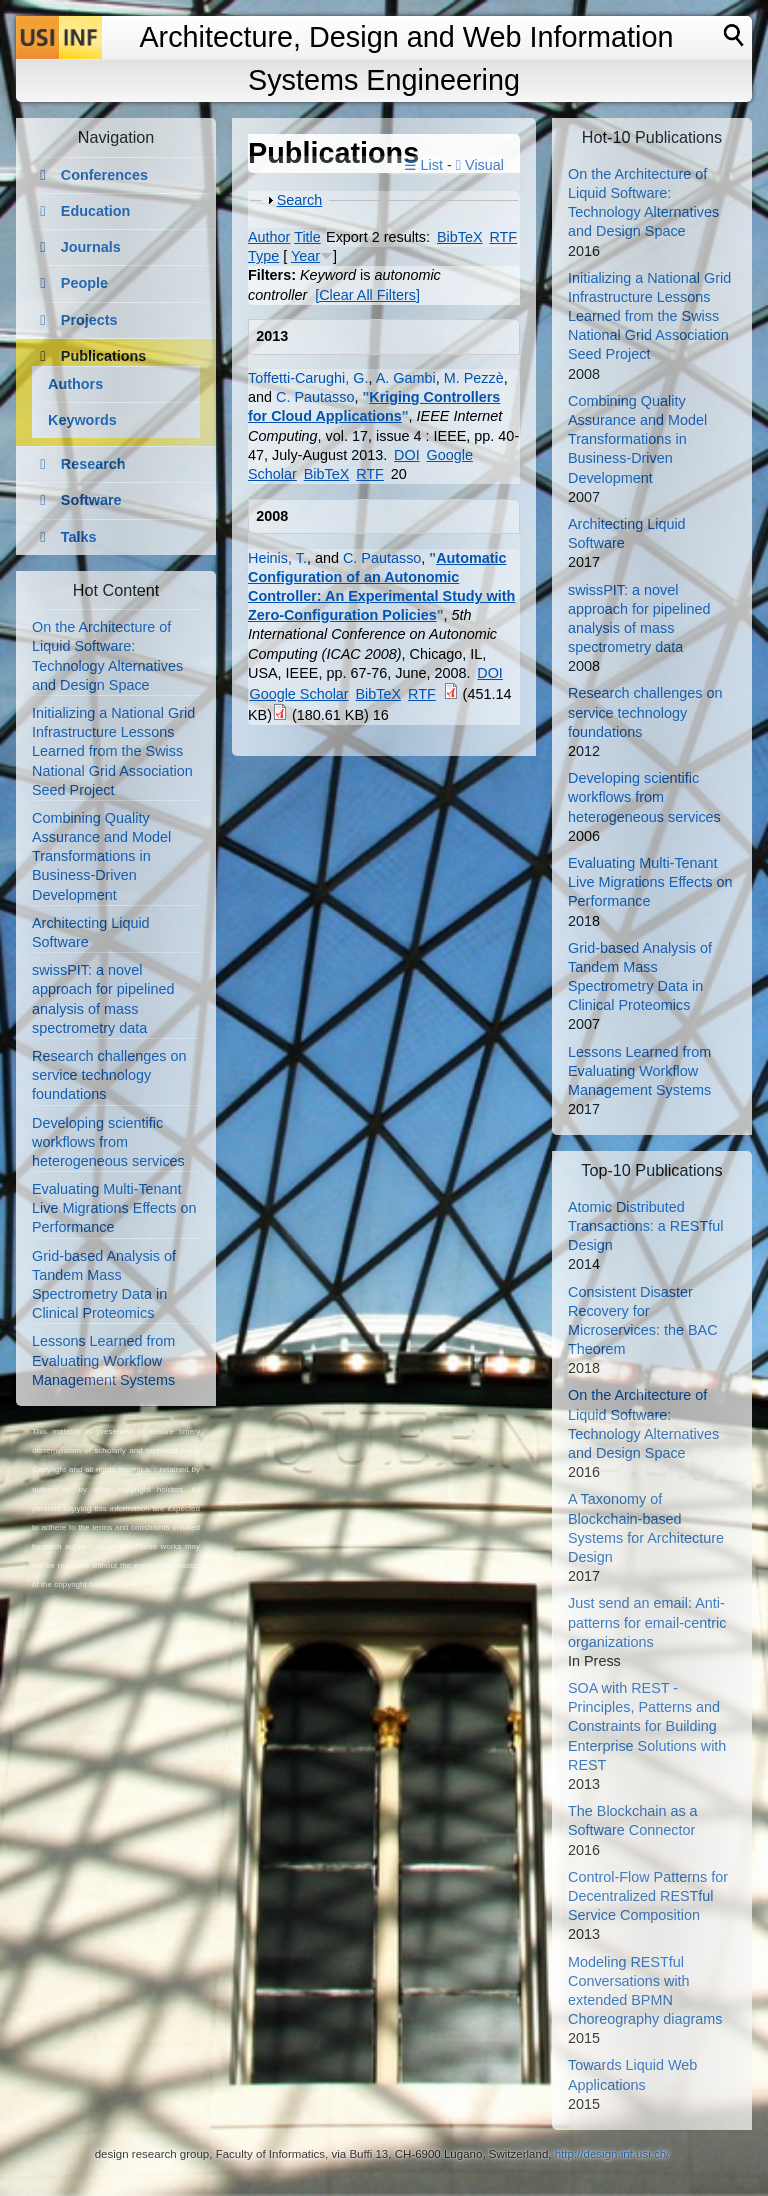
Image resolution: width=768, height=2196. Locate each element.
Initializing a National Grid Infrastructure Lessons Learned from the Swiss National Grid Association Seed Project (113, 751)
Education (96, 211)
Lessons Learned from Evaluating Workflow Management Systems (103, 1360)
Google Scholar (298, 694)
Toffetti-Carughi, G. (308, 378)
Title (307, 237)
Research (93, 464)
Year (305, 256)
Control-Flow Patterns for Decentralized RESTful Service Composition (648, 1896)
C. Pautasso (315, 397)
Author (269, 237)
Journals (91, 247)
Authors (75, 384)
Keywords (82, 420)
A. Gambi (406, 378)
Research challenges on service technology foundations (109, 1075)
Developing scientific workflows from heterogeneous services (108, 1142)
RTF (503, 237)
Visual (480, 165)
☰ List (423, 165)
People (84, 283)
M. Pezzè (474, 378)
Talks (79, 537)
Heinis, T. (277, 558)
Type (263, 256)
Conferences (104, 175)
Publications (104, 356)
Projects (89, 320)
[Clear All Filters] (367, 295)
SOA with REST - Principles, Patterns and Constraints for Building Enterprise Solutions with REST (647, 1726)
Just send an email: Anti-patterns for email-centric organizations (647, 1622)
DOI (407, 455)
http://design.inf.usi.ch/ (612, 2154)
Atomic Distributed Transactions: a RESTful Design (645, 1226)
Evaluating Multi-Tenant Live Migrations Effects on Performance (114, 1208)
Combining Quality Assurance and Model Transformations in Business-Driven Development (101, 856)
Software (91, 500)
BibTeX (460, 237)
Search (300, 200)
